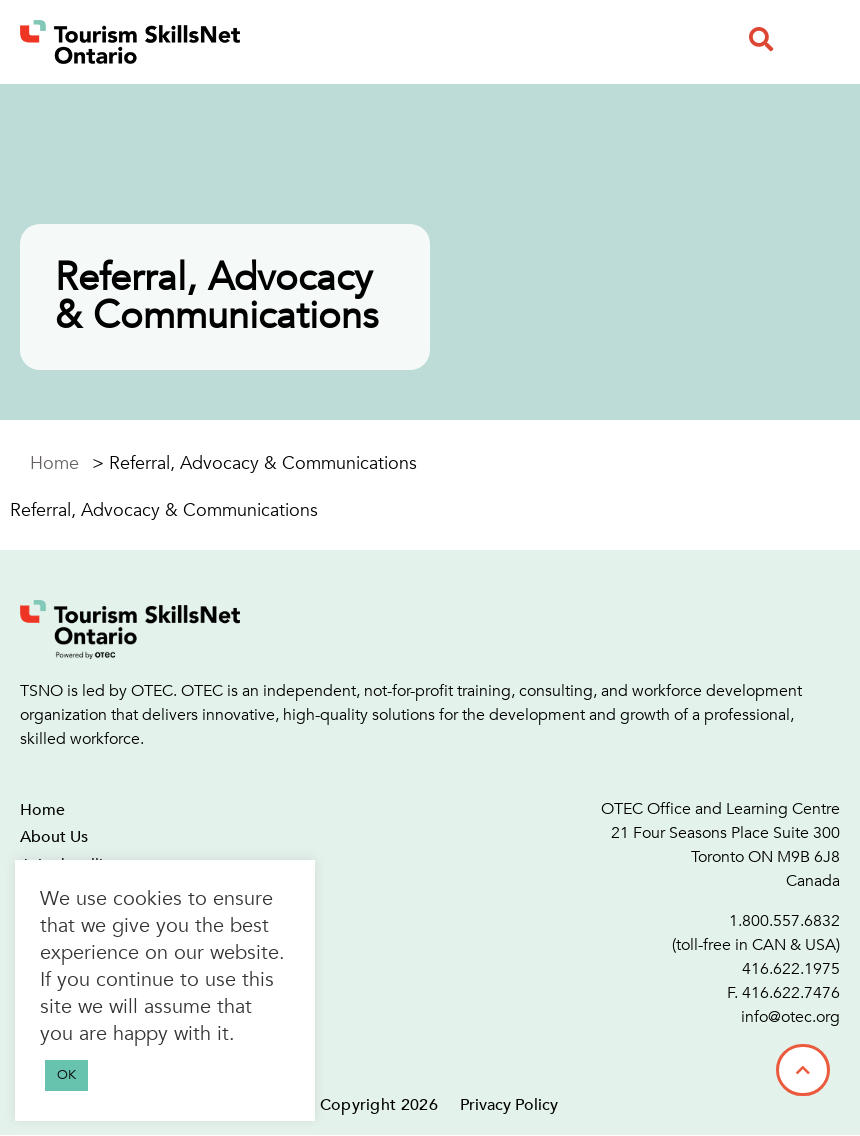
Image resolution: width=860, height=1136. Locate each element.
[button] (761, 39)
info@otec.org (790, 1017)
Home (54, 463)
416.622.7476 (791, 993)
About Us (54, 837)
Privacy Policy (509, 1105)
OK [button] (66, 1075)
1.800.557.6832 (784, 921)
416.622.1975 (791, 969)
